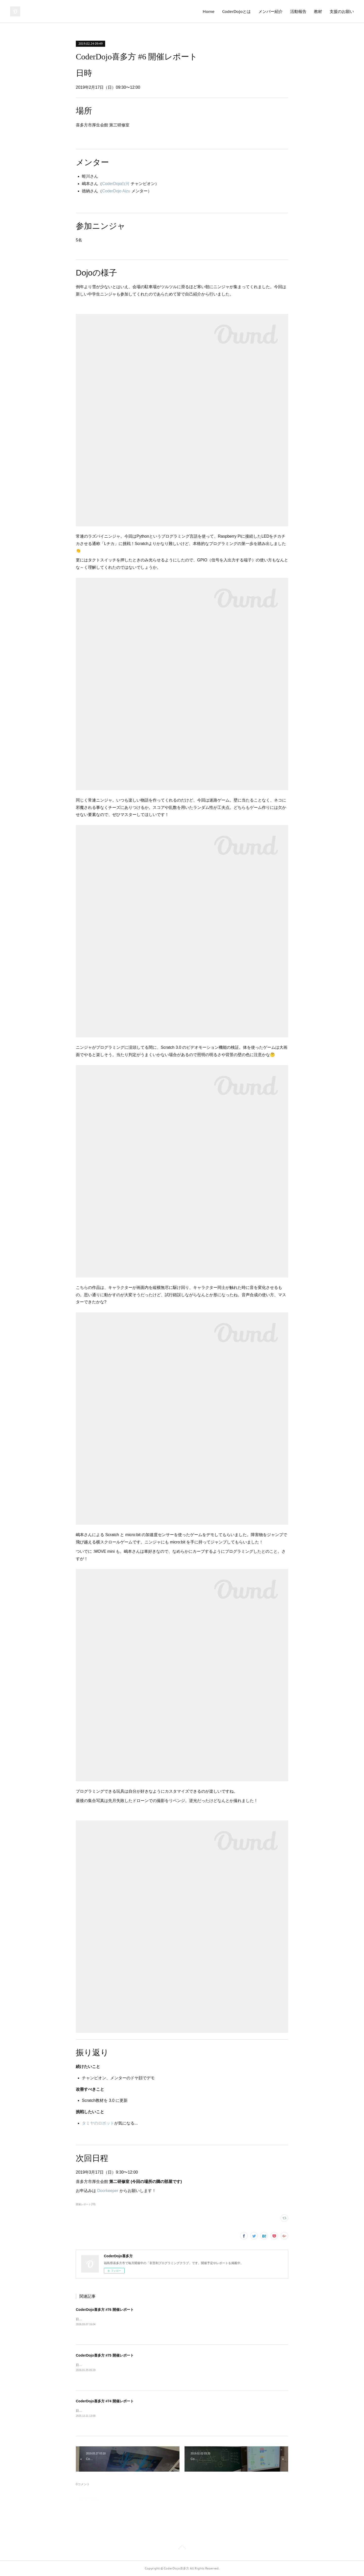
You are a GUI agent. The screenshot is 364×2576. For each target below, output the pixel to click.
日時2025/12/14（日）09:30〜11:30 (100, 2410)
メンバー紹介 (270, 11)
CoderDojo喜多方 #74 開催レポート (105, 2401)
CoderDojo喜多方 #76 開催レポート (105, 2310)
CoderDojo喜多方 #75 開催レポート (105, 2355)
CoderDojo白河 (115, 183)
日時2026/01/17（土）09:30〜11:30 (100, 2365)
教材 (318, 11)
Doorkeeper (107, 2191)
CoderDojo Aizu (116, 191)
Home (209, 11)
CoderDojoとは (236, 11)
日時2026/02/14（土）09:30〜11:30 (100, 2319)
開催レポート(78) (86, 2204)
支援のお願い (342, 11)
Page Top (182, 2548)
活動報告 (298, 11)
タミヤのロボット (98, 2123)
